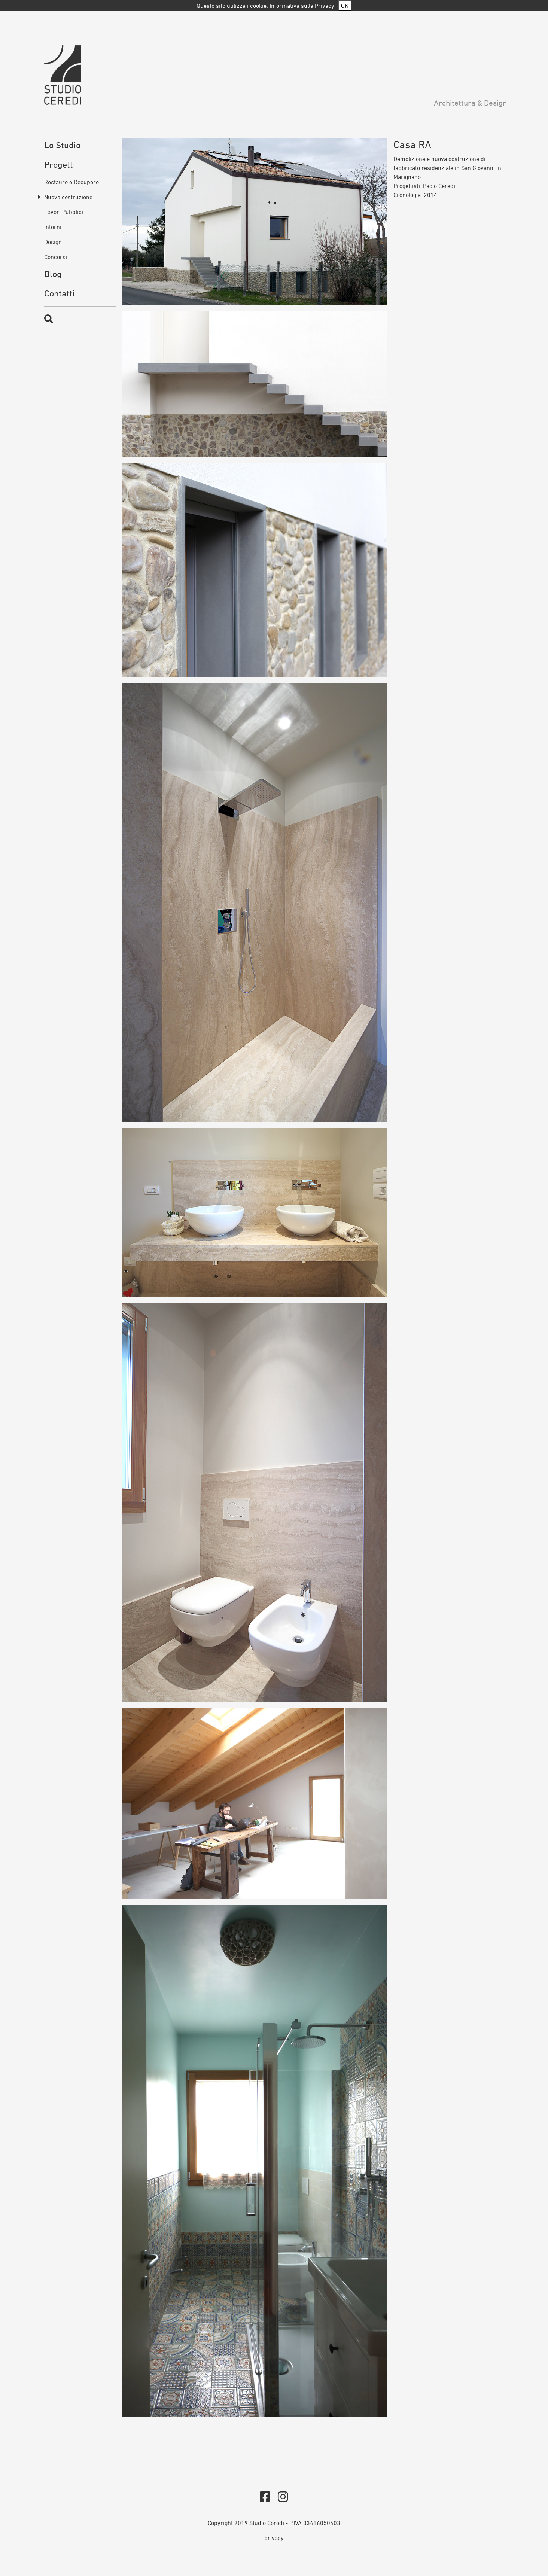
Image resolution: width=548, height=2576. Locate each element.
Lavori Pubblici (63, 211)
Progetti (59, 164)
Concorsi (55, 256)
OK (344, 5)
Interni (52, 226)
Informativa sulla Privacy (302, 5)
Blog (53, 274)
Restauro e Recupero (71, 182)
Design (53, 241)
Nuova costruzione (68, 197)
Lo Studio (62, 145)
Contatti (59, 293)
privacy (274, 2537)
